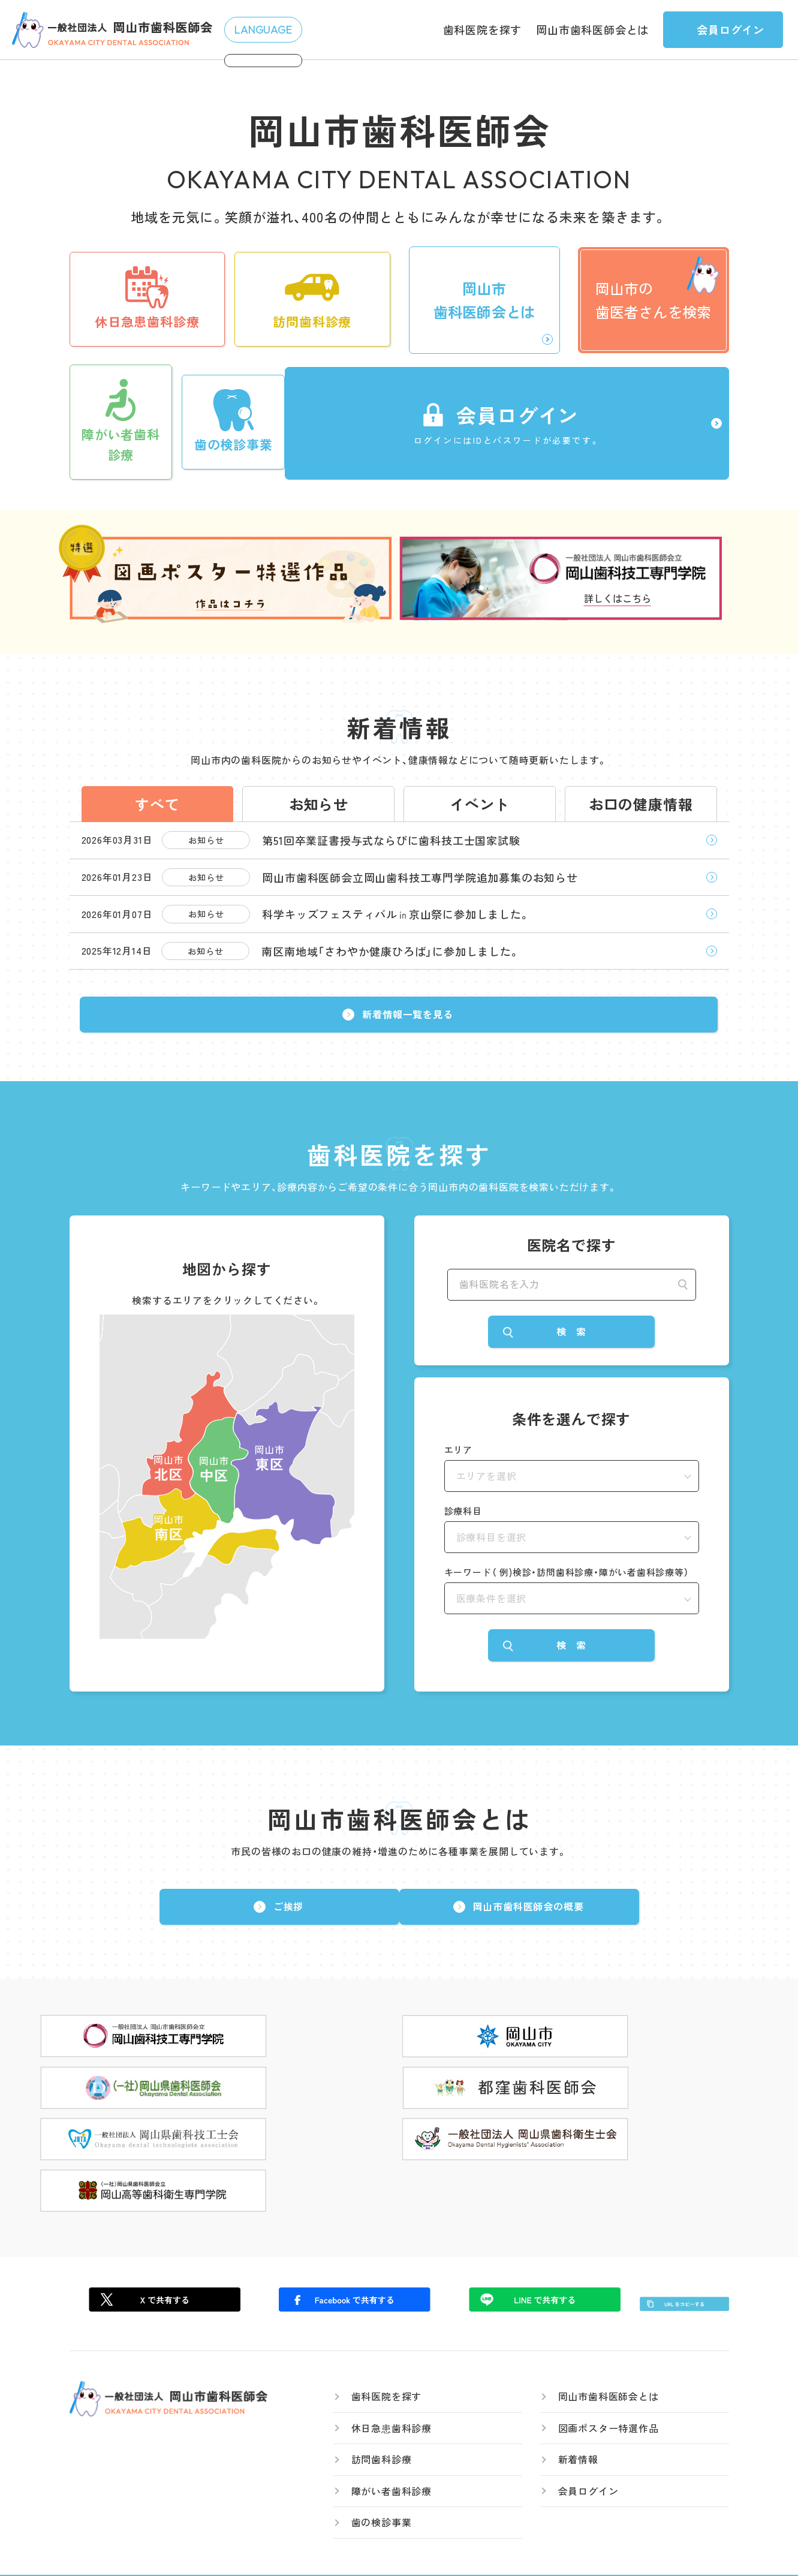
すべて (157, 793)
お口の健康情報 (641, 793)
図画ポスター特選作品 (608, 2398)
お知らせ (318, 793)
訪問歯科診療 (381, 2429)
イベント (479, 793)
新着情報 (578, 2429)
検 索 (571, 1360)
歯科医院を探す (482, 29)
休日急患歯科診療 (391, 2398)
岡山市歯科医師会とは (592, 29)
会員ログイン (588, 2461)
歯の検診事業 (381, 2492)
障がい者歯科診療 (391, 2461)
